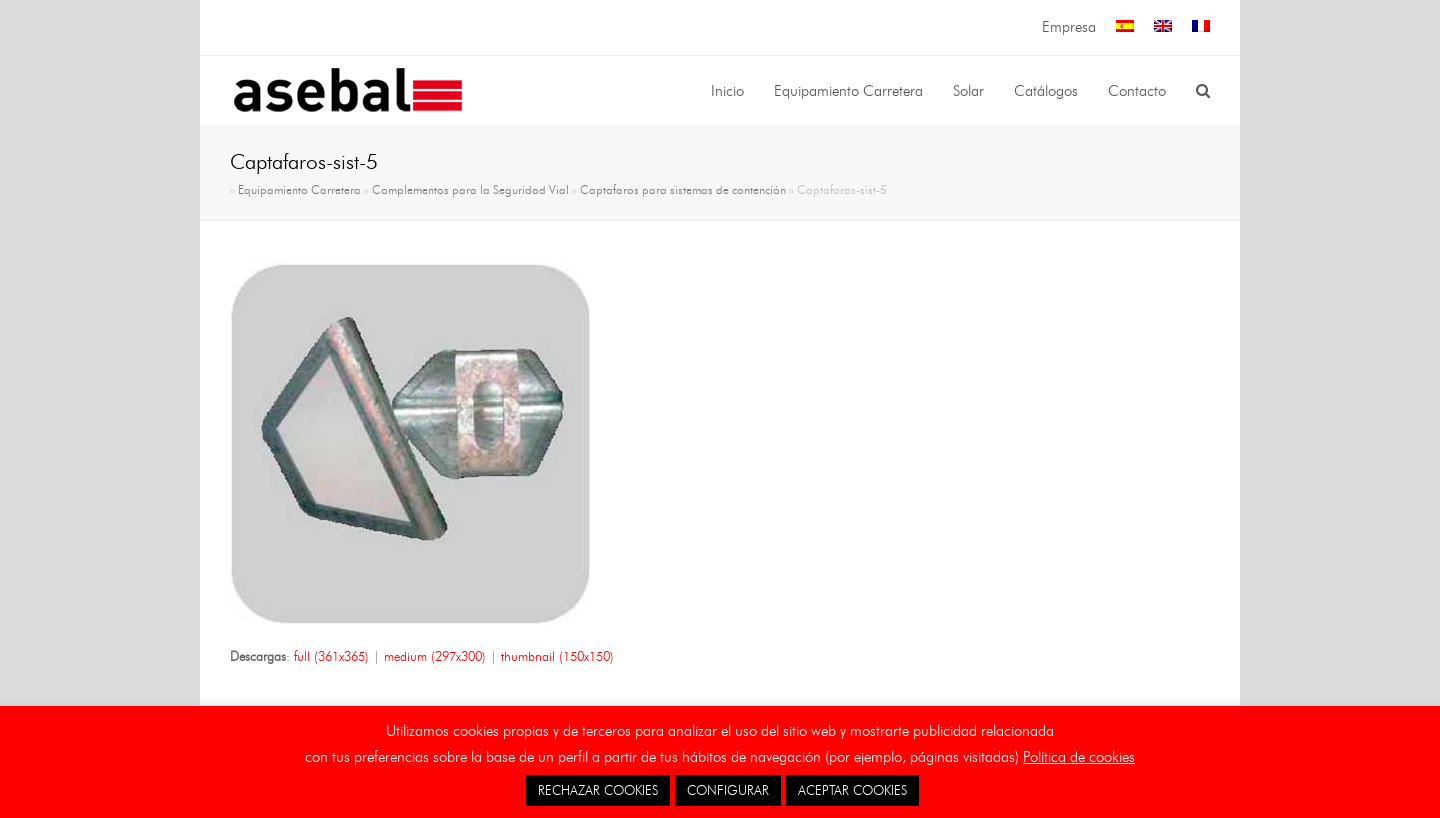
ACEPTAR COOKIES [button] (852, 790)
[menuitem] (1125, 27)
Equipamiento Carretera (299, 190)
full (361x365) (331, 656)
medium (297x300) (435, 656)
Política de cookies (1079, 757)
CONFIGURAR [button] (728, 790)
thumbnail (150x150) (557, 656)
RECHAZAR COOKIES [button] (598, 790)
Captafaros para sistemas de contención (683, 190)
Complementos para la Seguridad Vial (470, 190)
